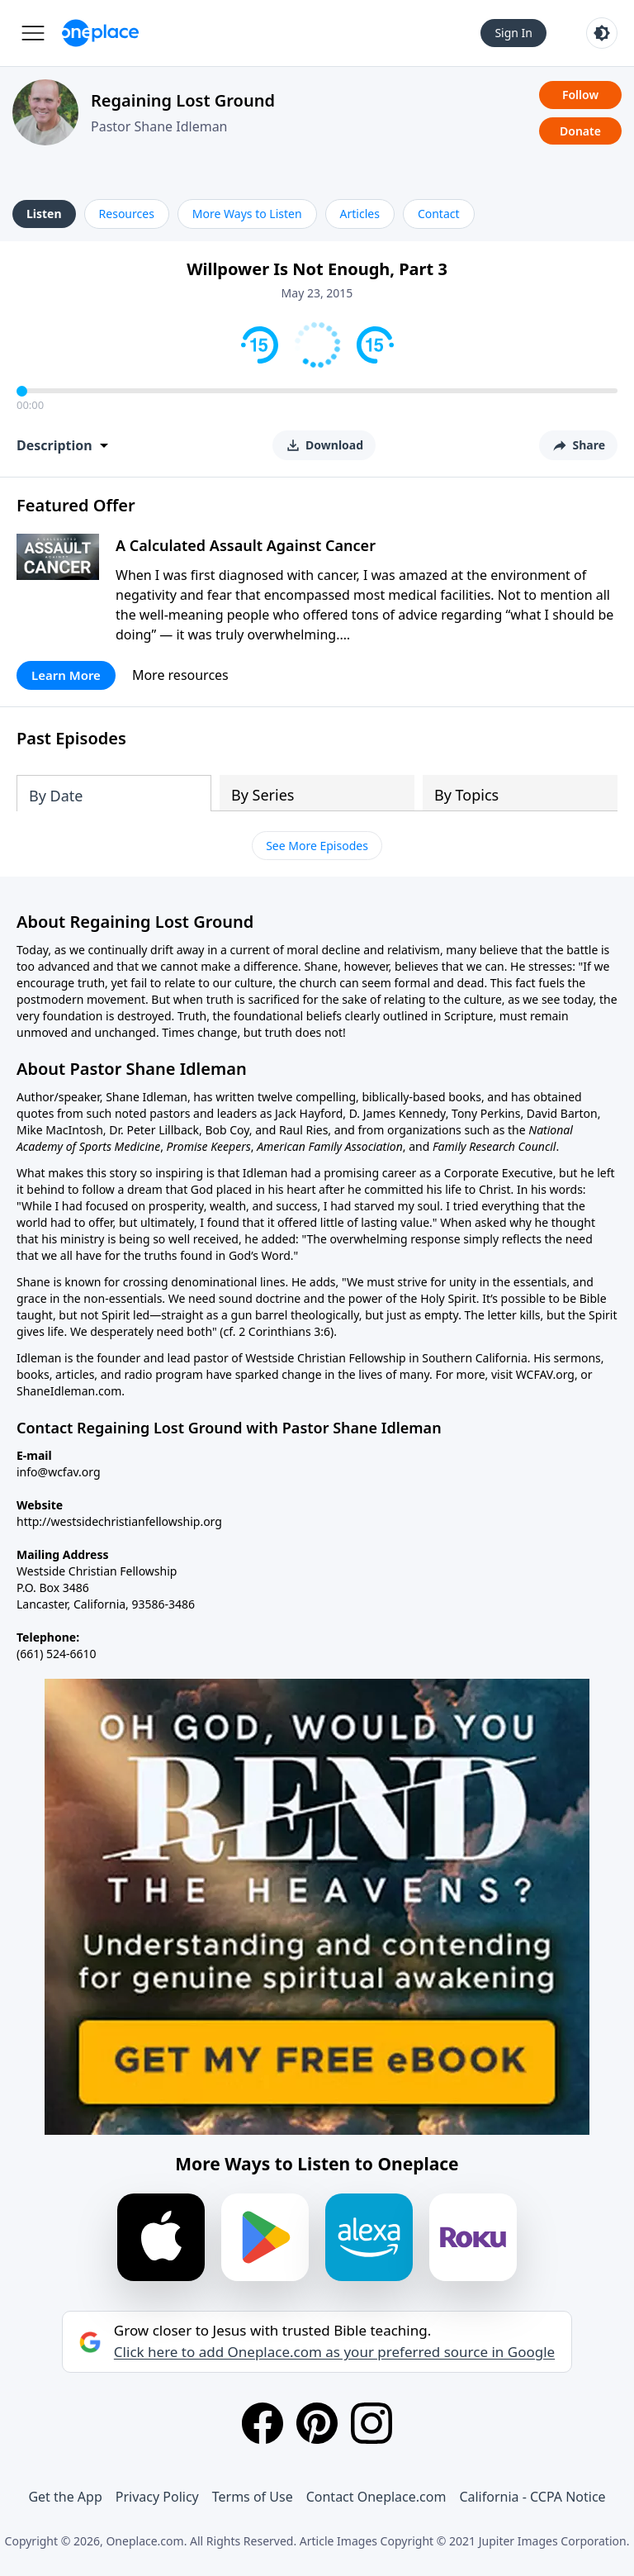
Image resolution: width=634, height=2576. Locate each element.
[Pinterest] (317, 2423)
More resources (180, 675)
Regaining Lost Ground (183, 100)
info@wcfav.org (59, 1472)
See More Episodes (317, 845)
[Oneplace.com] (100, 33)
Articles (360, 213)
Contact (439, 213)
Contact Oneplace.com (376, 2497)
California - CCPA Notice (532, 2497)
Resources (126, 213)
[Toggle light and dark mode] (601, 33)
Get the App (65, 2497)
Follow (580, 94)
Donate (580, 131)
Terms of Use (252, 2497)
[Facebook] (262, 2423)
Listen (44, 213)
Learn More (66, 675)
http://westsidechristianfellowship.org (119, 1521)
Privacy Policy (157, 2497)
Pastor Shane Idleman (159, 126)
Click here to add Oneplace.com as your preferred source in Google (334, 2352)
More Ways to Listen (247, 213)
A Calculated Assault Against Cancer (246, 545)
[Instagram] (371, 2423)
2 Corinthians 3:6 (284, 1331)
